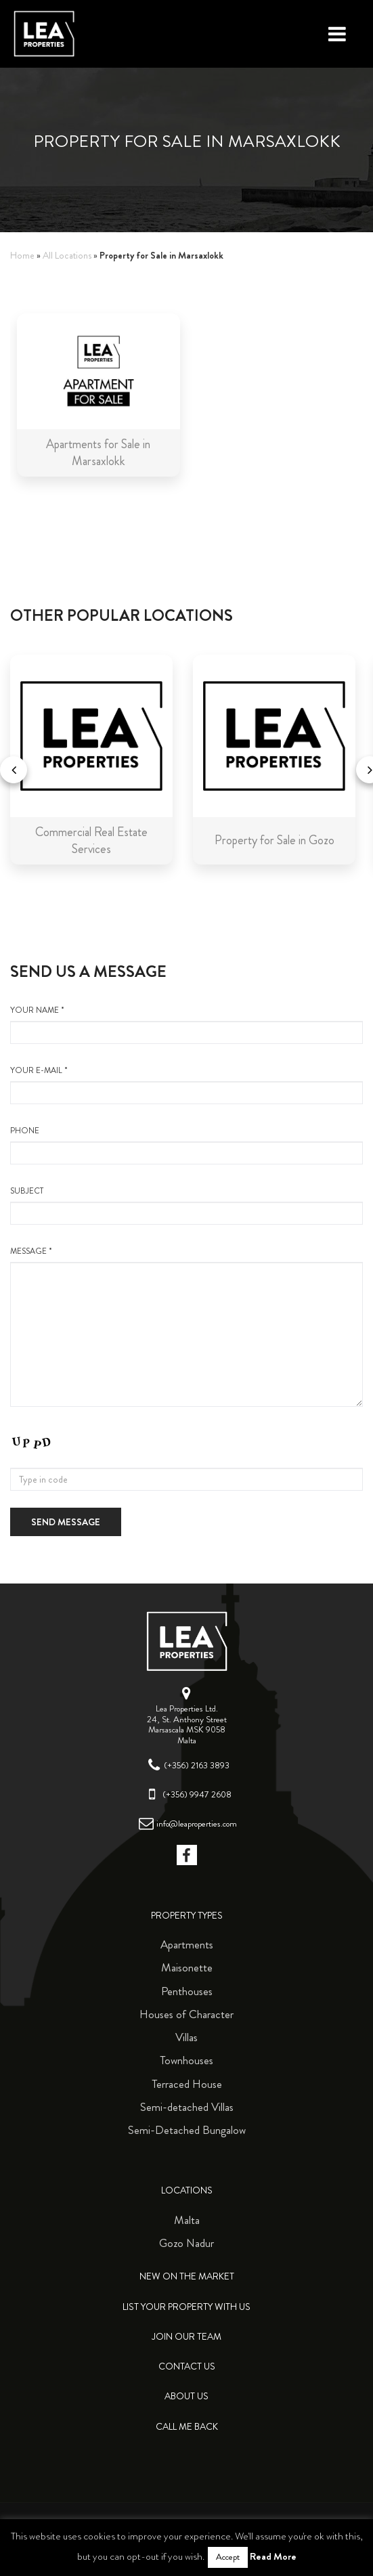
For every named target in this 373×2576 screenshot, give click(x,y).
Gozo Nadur (186, 2243)
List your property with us (186, 2306)
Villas (186, 2037)
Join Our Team (186, 2336)
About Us (186, 2396)
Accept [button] (228, 2557)
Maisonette (187, 1967)
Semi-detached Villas (187, 2107)
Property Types (187, 1915)
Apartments (186, 1944)
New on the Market (186, 2276)
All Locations (67, 255)
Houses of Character (186, 2014)
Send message (65, 1522)
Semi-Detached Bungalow (187, 2130)
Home (22, 255)
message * (186, 1326)
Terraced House (187, 2084)
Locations (187, 2190)
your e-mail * (186, 1084)
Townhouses (186, 2060)
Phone (186, 1144)
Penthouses (187, 1991)
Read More (273, 2556)
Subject (186, 1205)
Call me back (187, 2426)
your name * (186, 1024)
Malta (187, 2220)
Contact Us (186, 2366)
